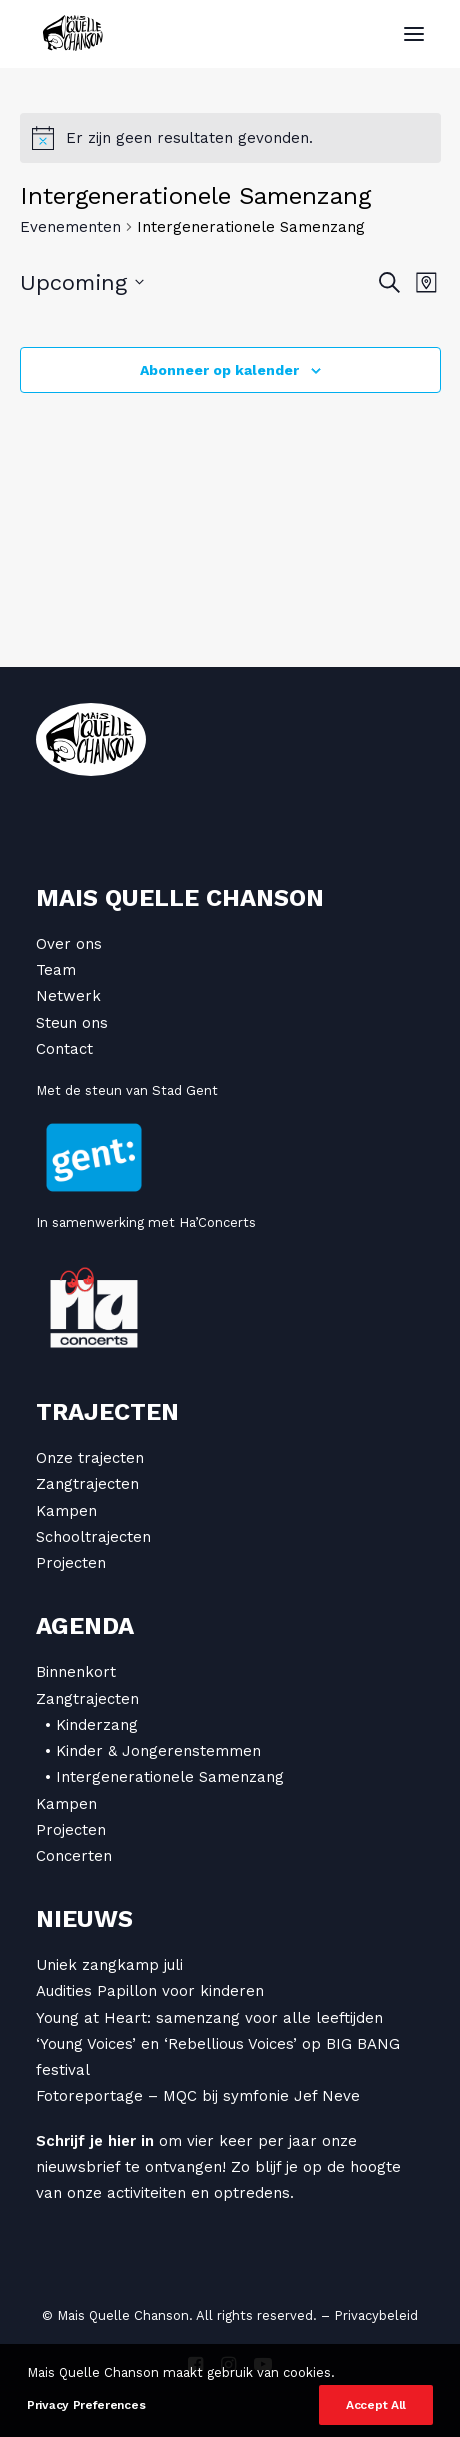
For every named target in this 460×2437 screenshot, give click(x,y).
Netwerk (68, 996)
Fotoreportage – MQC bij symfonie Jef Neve (198, 2096)
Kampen (66, 1511)
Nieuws (84, 1919)
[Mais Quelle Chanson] (73, 34)
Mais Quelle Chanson (180, 898)
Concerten (74, 1856)
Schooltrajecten (93, 1537)
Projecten (71, 1563)
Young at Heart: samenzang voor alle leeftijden (209, 2018)
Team (56, 970)
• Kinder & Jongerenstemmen (153, 1751)
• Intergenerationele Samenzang (164, 1777)
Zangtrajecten (87, 1484)
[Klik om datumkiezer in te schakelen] (82, 282)
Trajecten (107, 1412)
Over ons (69, 944)
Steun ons (72, 1023)
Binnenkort (76, 1672)
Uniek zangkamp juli (109, 1965)
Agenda (85, 1626)
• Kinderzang (91, 1725)
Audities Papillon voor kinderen (150, 1991)
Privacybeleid (376, 2315)
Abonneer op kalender (219, 370)
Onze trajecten (90, 1458)
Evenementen (70, 227)
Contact (64, 1049)
